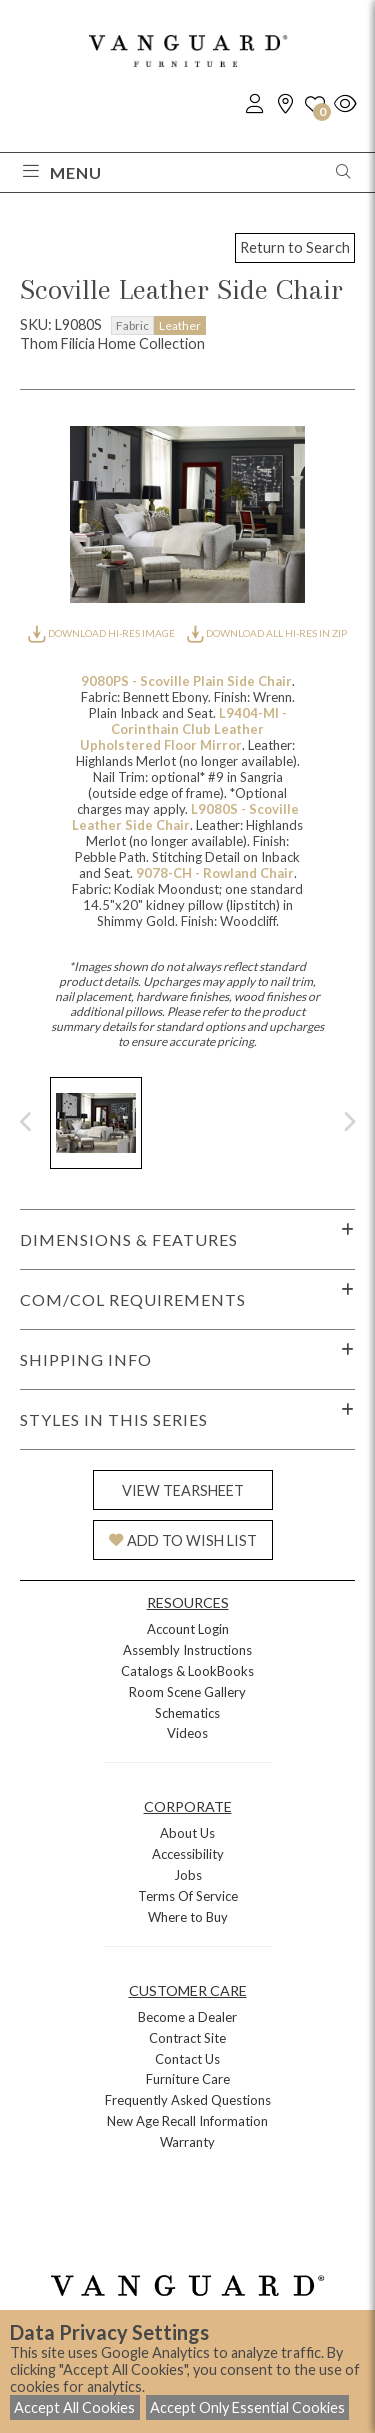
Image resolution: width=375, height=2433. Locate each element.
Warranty (187, 2142)
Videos (187, 1733)
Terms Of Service (188, 1896)
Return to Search (295, 247)
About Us (187, 1833)
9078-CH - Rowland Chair (215, 873)
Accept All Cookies (74, 2407)
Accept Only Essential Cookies (247, 2407)
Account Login (188, 1629)
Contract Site (187, 2038)
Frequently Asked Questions (188, 2100)
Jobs (188, 1875)
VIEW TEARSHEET (183, 1490)
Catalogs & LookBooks (187, 1671)
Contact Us (187, 2059)
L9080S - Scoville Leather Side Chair (185, 817)
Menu (62, 172)
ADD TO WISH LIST (183, 1540)
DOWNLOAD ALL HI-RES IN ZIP (267, 633)
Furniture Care (188, 2079)
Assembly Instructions (187, 1650)
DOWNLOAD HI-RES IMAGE (102, 633)
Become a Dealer (187, 2017)
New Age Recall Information (187, 2121)
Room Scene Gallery (187, 1692)
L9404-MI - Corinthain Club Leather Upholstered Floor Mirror (183, 729)
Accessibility (188, 1854)
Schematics (187, 1713)
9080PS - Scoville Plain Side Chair (186, 681)
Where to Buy (188, 1917)
